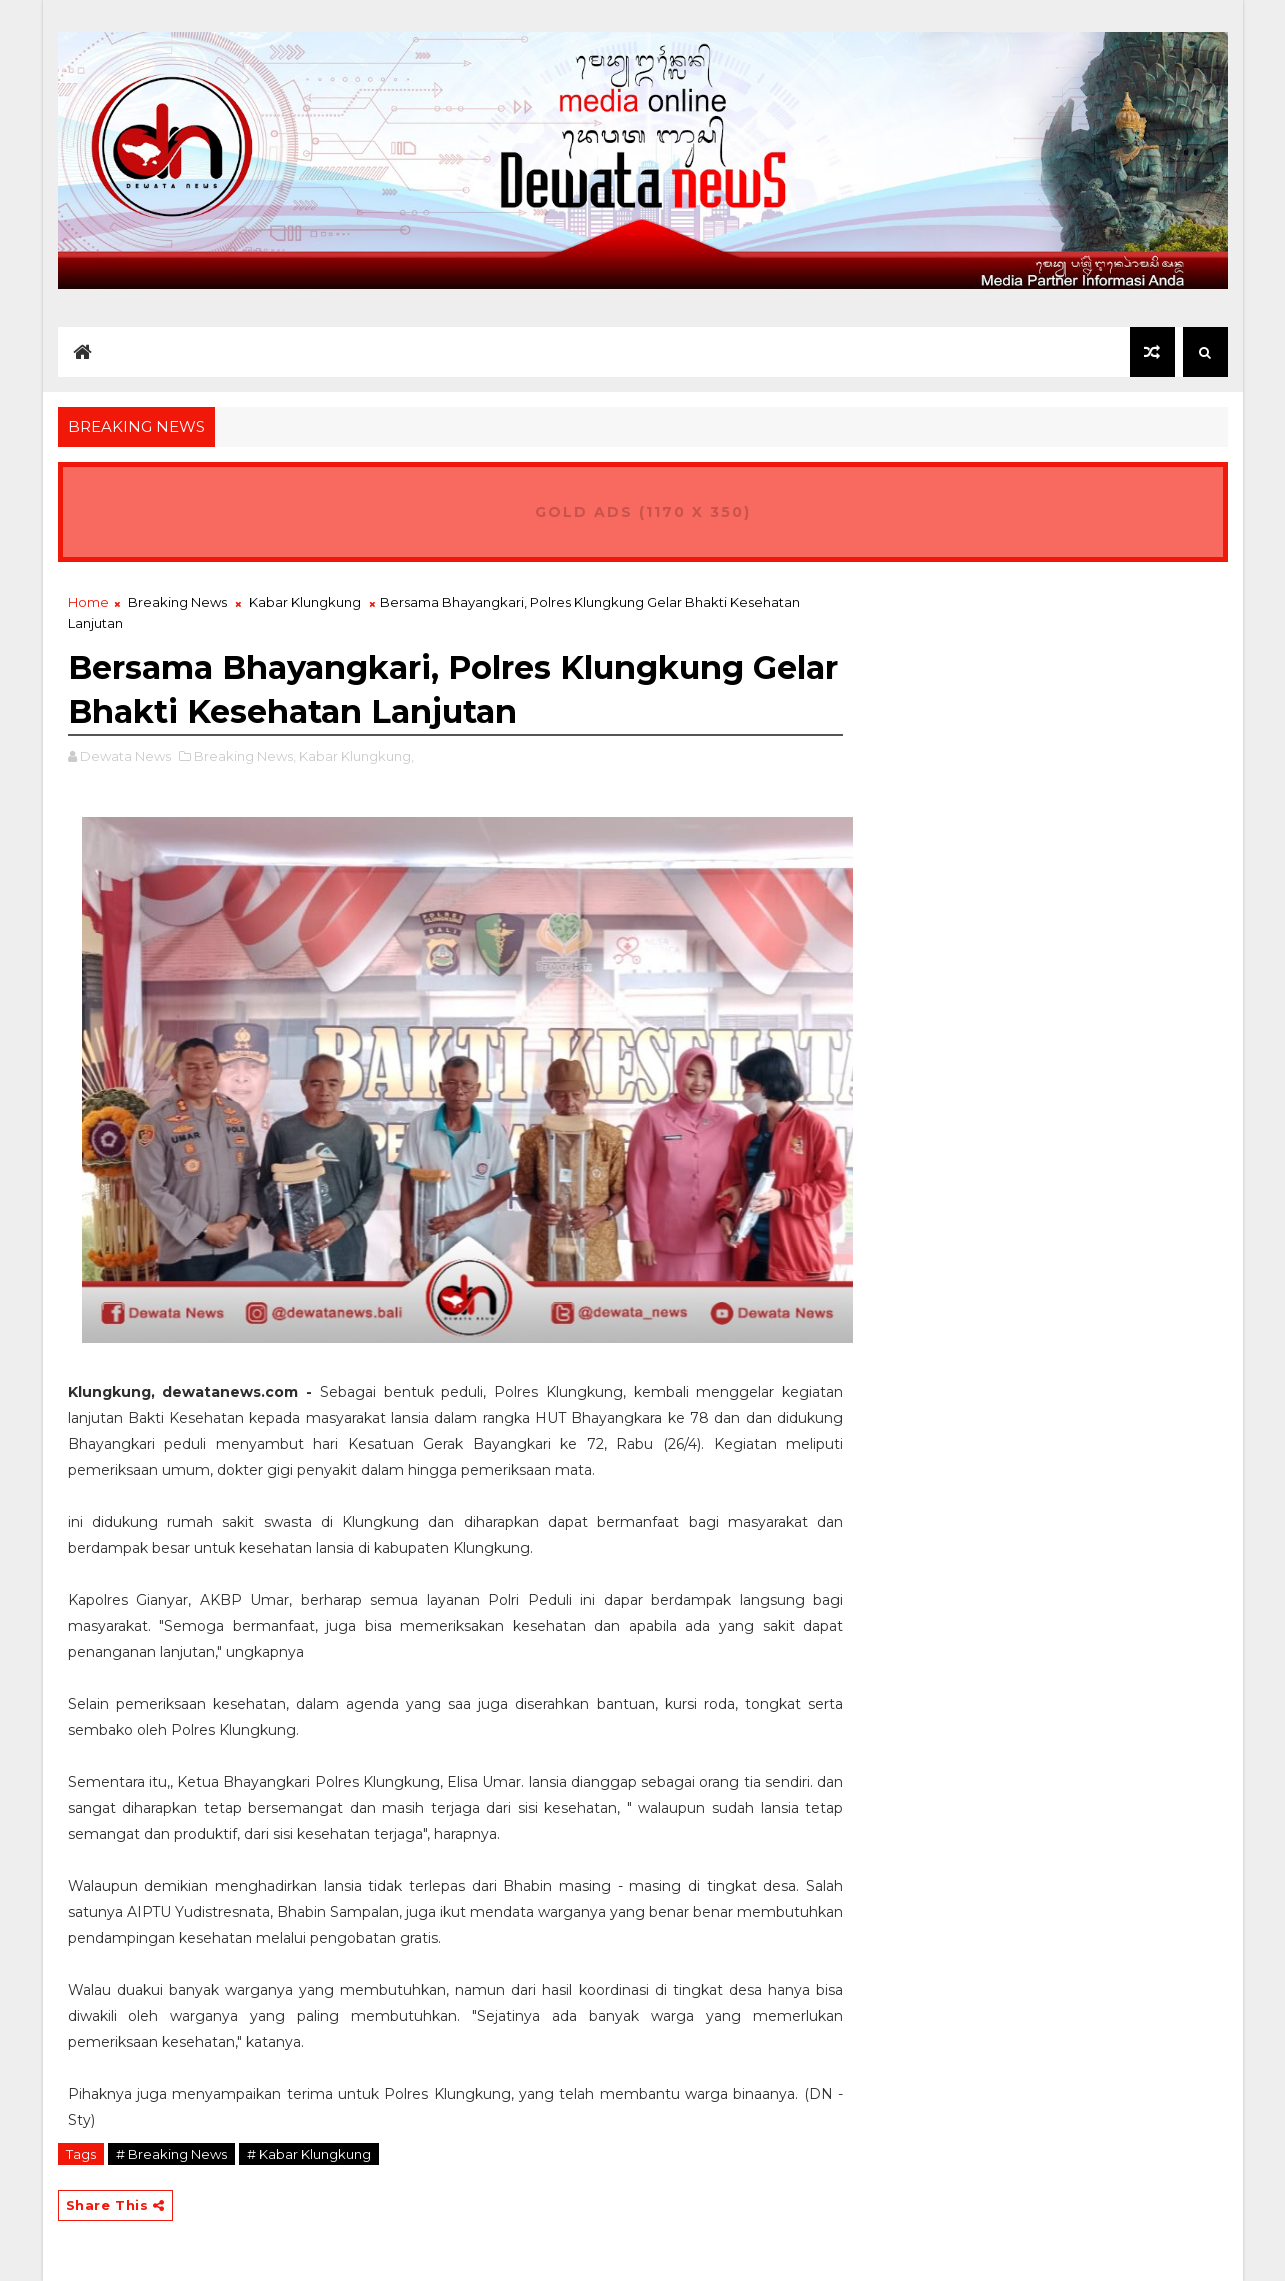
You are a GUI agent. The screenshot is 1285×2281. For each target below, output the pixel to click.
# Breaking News (171, 2154)
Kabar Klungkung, (356, 756)
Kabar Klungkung (305, 602)
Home (88, 602)
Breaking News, (245, 756)
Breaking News (177, 602)
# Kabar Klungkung (309, 2154)
